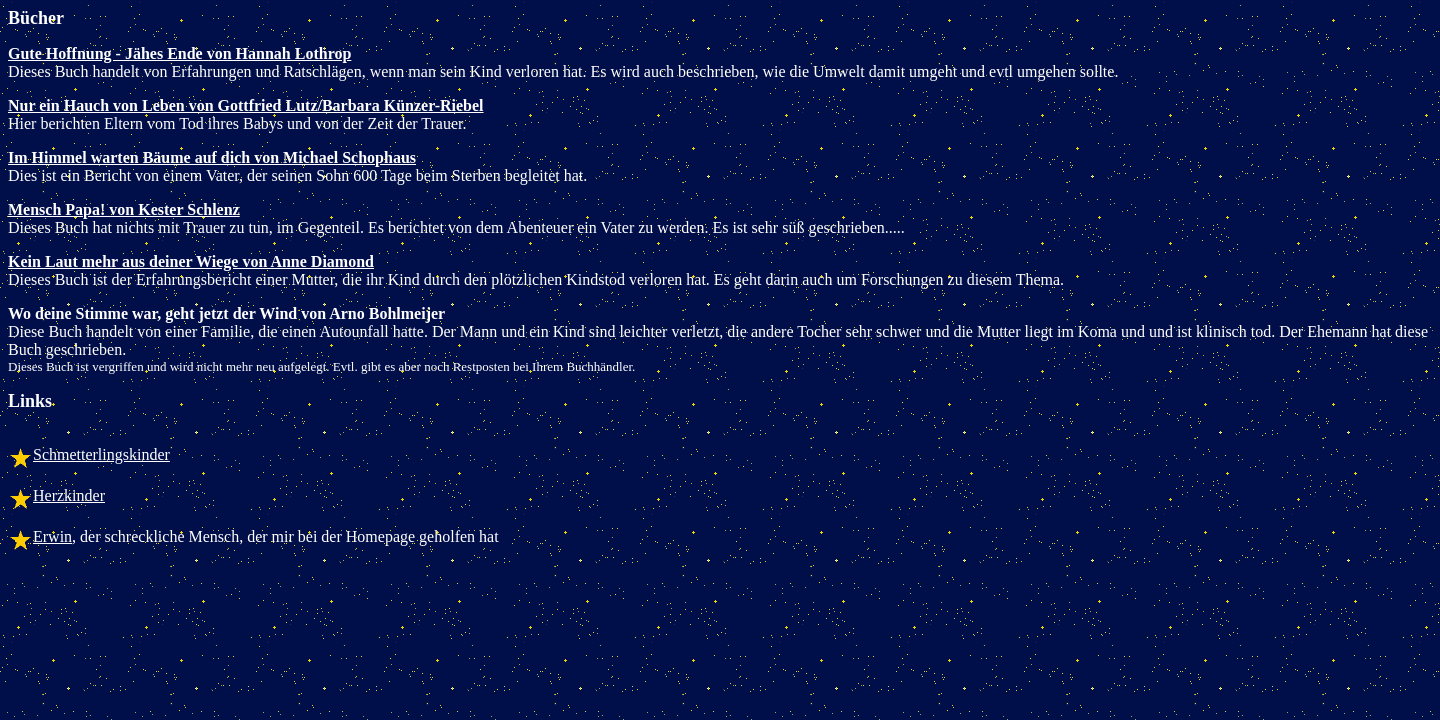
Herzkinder (69, 495)
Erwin (52, 536)
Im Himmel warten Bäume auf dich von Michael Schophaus (212, 157)
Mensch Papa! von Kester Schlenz (124, 209)
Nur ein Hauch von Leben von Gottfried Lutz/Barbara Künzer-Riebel (246, 105)
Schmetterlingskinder (101, 454)
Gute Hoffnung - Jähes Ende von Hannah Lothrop (179, 53)
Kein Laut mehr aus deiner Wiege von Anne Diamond (191, 261)
